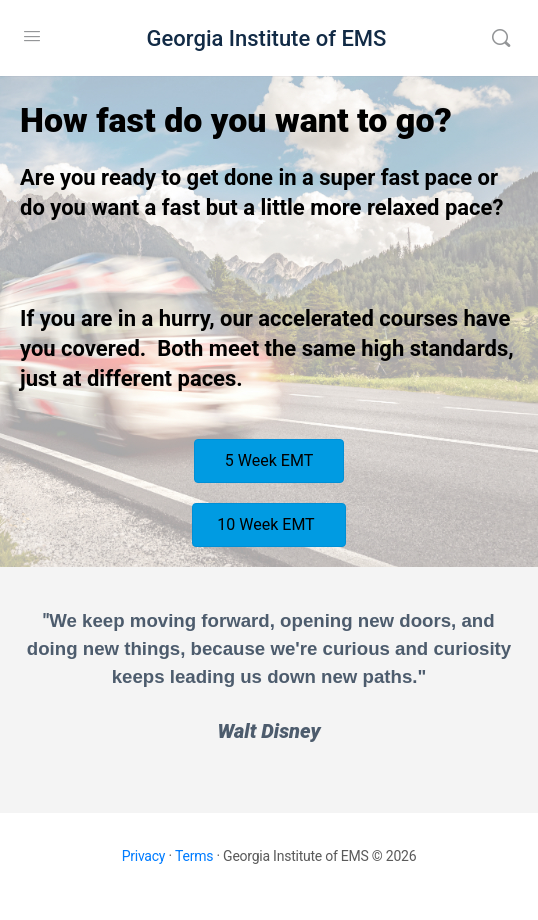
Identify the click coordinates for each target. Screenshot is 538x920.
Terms (194, 856)
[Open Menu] (32, 36)
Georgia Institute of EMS (267, 38)
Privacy (144, 856)
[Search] (501, 38)
